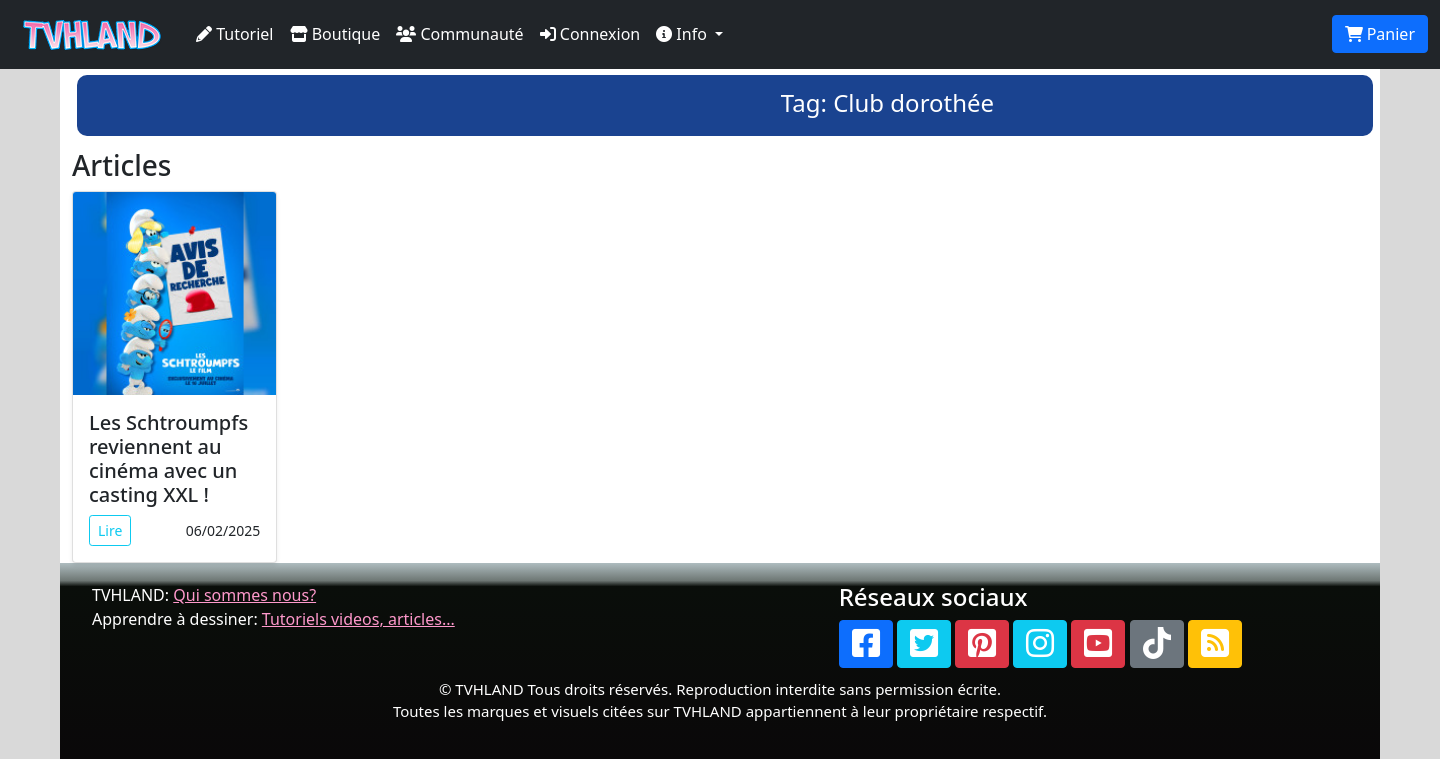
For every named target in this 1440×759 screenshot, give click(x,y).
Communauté (459, 34)
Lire (110, 530)
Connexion (590, 34)
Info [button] (683, 34)
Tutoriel (235, 34)
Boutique (335, 34)
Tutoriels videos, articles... (358, 619)
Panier (1380, 34)
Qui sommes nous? (244, 595)
